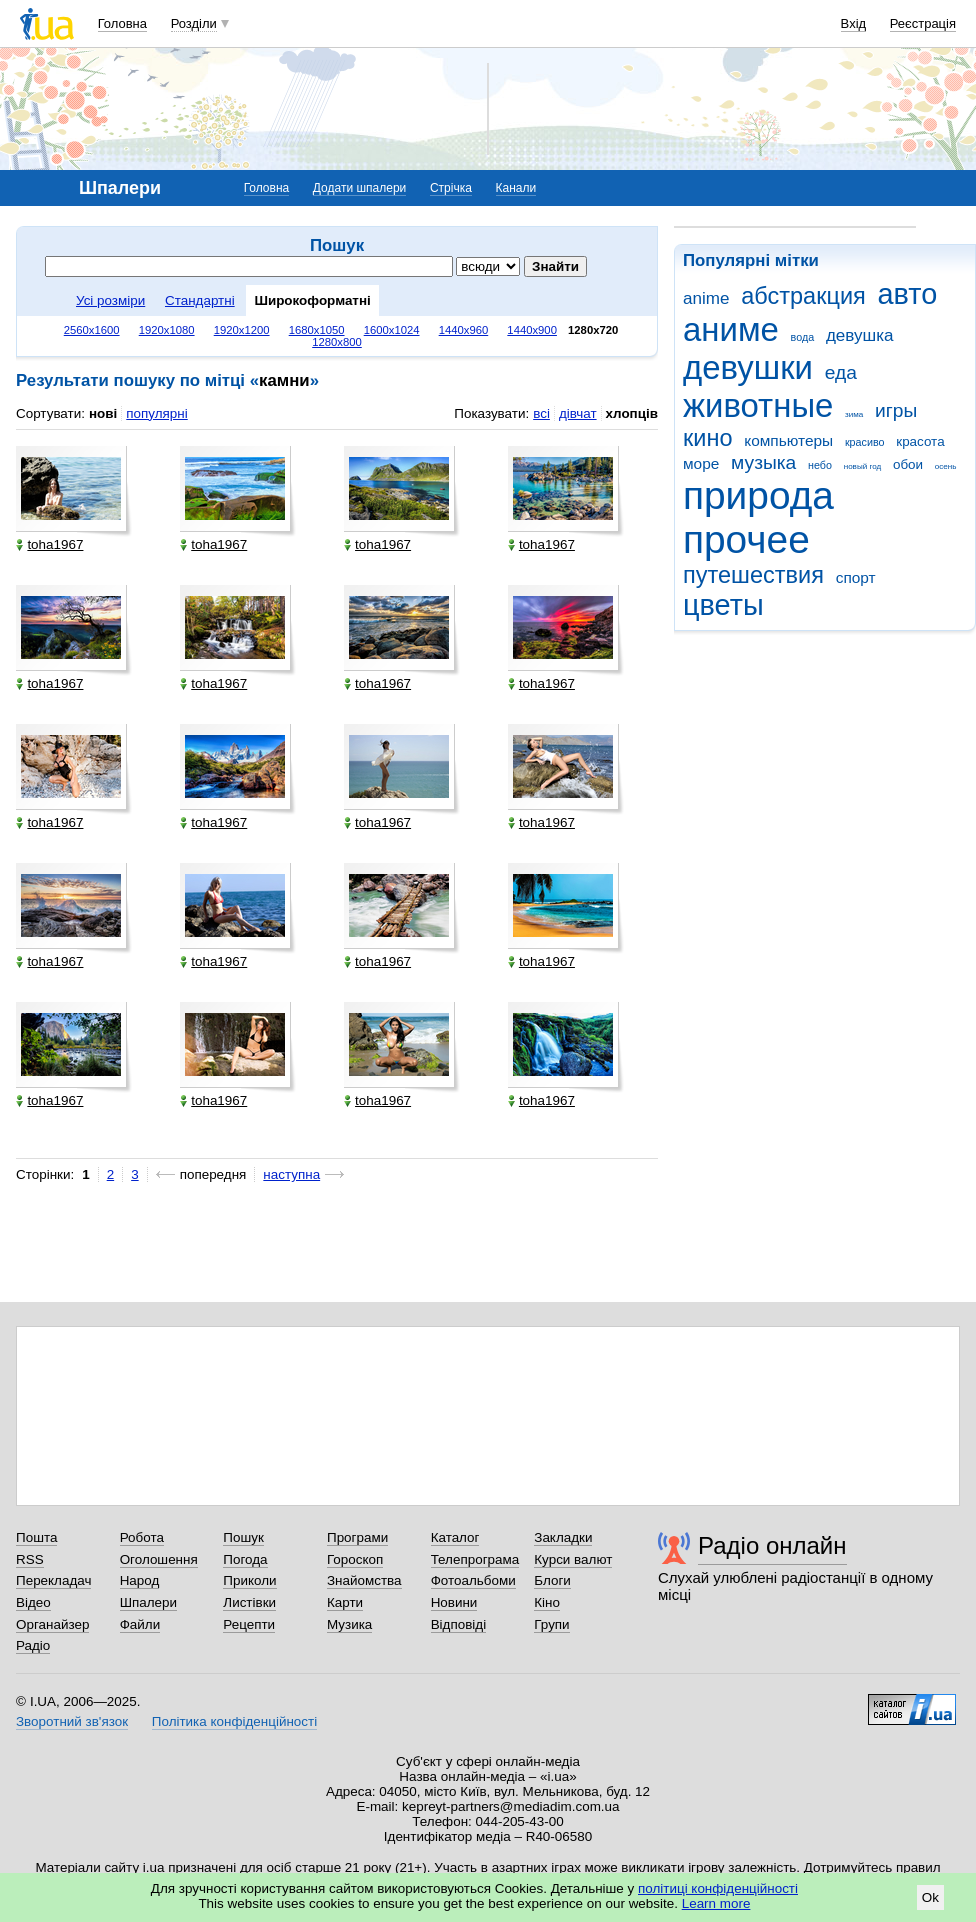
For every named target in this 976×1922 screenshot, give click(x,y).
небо (820, 465)
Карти (345, 1602)
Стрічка (451, 188)
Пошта (36, 1537)
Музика (349, 1624)
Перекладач (53, 1580)
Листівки (249, 1602)
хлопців (632, 413)
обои (908, 464)
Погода (245, 1559)
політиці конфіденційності (718, 1888)
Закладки (563, 1537)
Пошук (243, 1537)
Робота (142, 1537)
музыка (763, 462)
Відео (33, 1602)
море (701, 463)
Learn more (716, 1903)
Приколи (249, 1580)
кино (708, 438)
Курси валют (573, 1559)
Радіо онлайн (772, 1545)
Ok (930, 1897)
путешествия (753, 575)
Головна (122, 23)
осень (946, 466)
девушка (860, 335)
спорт (856, 577)
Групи (551, 1624)
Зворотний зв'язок (72, 1721)
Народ (140, 1580)
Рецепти (249, 1624)
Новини (454, 1602)
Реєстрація (923, 23)
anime (706, 298)
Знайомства (364, 1580)
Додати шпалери (359, 188)
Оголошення (159, 1559)
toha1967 (49, 544)
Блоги (552, 1580)
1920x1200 (242, 330)
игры (896, 410)
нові (103, 413)
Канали (516, 188)
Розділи (194, 23)
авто (908, 294)
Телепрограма (475, 1559)
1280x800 (337, 342)
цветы (723, 605)
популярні (156, 413)
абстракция (803, 296)
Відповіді (459, 1624)
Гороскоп (355, 1559)
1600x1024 (392, 330)
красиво (865, 442)
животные (758, 405)
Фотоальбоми (473, 1580)
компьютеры (788, 440)
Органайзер (52, 1624)
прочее (746, 539)
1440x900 (532, 330)
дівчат (578, 413)
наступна (291, 1174)
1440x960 (464, 330)
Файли (140, 1624)
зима (854, 414)
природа (758, 495)
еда (841, 372)
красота (920, 441)
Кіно (547, 1602)
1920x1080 (167, 330)
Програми (357, 1537)
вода (803, 337)
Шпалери (148, 1602)
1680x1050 (317, 330)
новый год (862, 466)
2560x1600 (92, 330)
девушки (748, 367)
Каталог (455, 1537)
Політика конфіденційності (234, 1721)
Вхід (854, 23)
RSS (30, 1559)
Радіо (33, 1645)
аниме (731, 329)
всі (541, 413)
